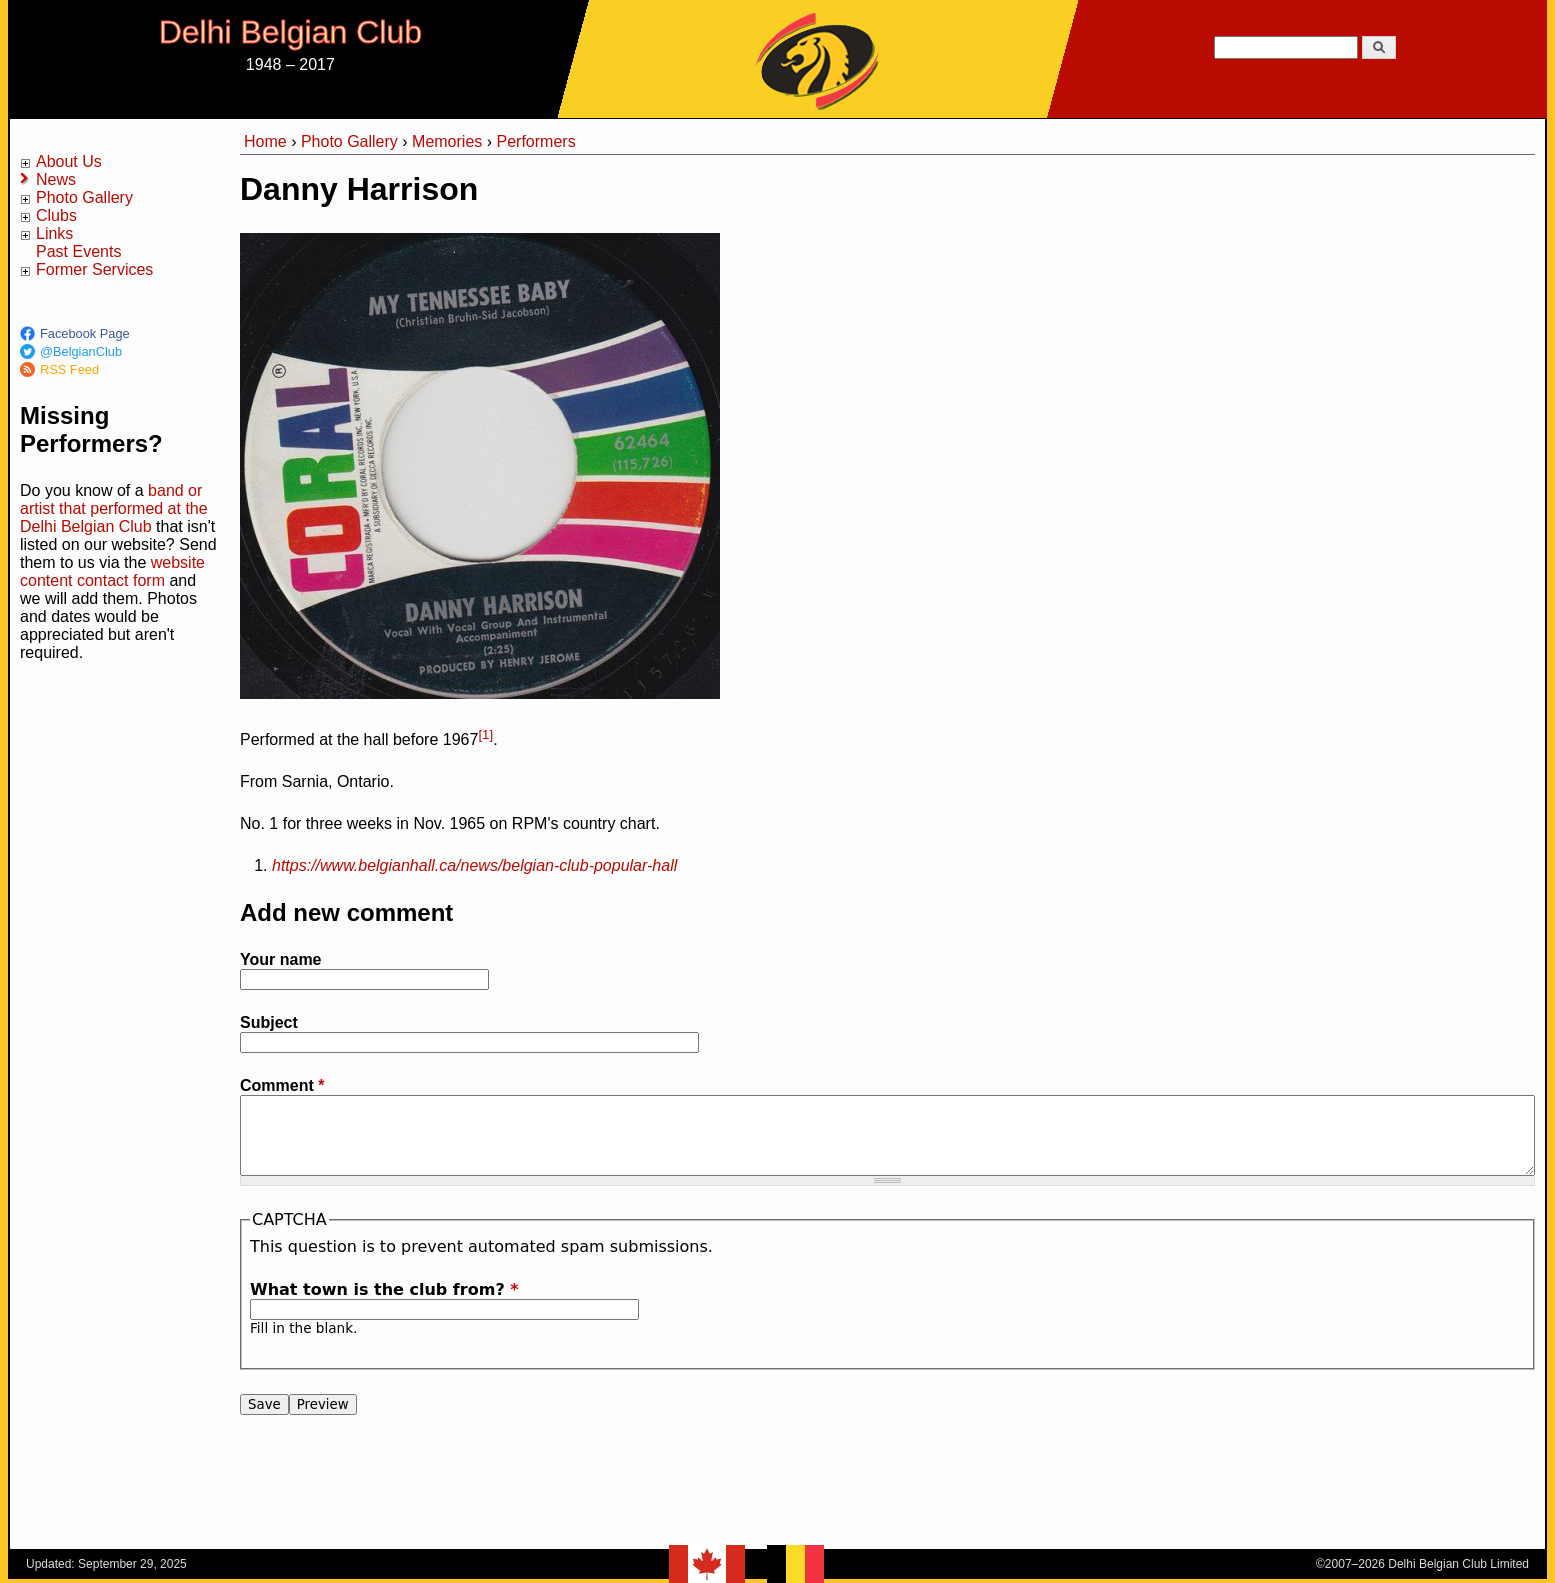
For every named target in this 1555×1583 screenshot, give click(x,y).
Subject (269, 1022)
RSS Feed (69, 369)
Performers (536, 141)
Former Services (94, 269)
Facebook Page (85, 333)
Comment (282, 1085)
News (56, 179)
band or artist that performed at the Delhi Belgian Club (114, 508)
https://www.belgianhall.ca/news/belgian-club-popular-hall (474, 865)
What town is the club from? (384, 1289)
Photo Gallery (84, 197)
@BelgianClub (81, 351)
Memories (447, 141)
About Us (69, 161)
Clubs (56, 215)
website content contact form (112, 571)
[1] (485, 734)
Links (54, 233)
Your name (281, 959)
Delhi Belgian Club (290, 32)
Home (265, 141)
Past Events (78, 251)
